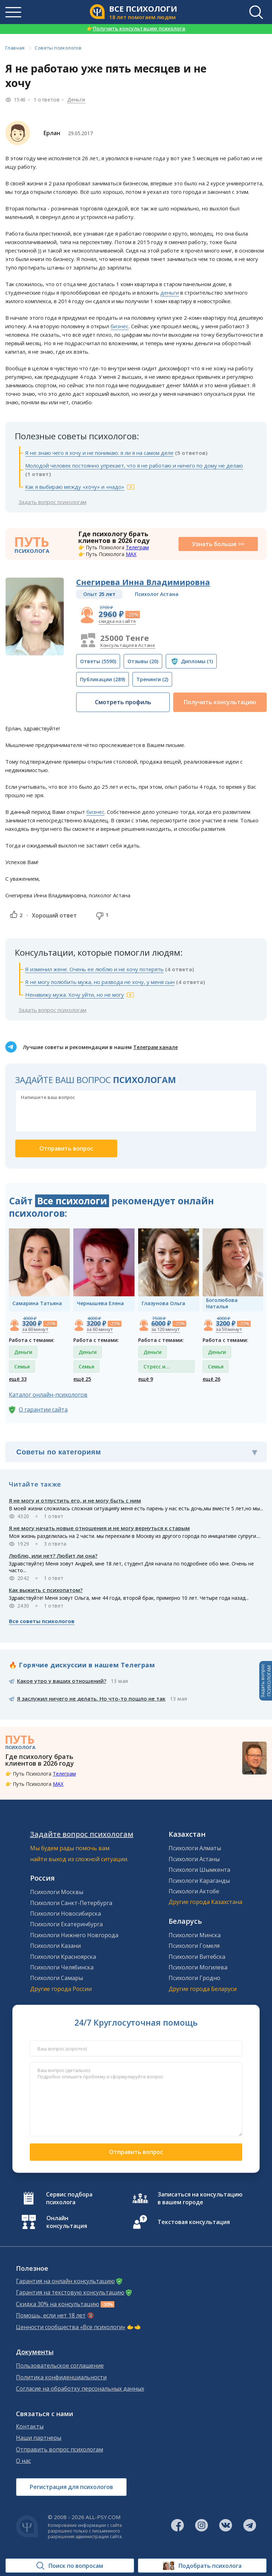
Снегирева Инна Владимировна (143, 582)
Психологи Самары (56, 1978)
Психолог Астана (156, 594)
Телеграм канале (155, 1047)
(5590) (98, 661)
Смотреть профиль (123, 702)
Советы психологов (58, 48)
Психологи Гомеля (194, 1946)
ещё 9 (145, 1379)
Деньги (76, 99)
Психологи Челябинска (62, 1967)
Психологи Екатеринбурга (66, 1924)
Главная (15, 48)
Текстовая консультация (194, 2222)
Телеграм (137, 547)
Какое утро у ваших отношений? (61, 1680)
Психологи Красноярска (63, 1957)
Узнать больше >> (218, 544)
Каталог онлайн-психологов (48, 1395)
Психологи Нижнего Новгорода (74, 1935)
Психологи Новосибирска (65, 1913)
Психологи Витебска (197, 1957)
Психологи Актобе (194, 1891)
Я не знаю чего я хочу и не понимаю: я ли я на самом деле (99, 452)
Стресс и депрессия (156, 1368)
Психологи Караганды (199, 1881)
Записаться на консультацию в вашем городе (200, 2198)
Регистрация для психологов (71, 2487)
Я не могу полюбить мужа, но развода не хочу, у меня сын (100, 981)
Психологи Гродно (194, 1978)
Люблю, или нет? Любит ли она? (53, 1555)
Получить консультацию (220, 702)
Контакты (30, 2426)
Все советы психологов (41, 1621)
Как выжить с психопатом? (46, 1589)
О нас (23, 2461)
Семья (22, 1366)
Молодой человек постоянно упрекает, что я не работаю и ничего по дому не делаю (134, 465)
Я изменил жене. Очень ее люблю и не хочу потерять (94, 969)
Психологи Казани (55, 1946)
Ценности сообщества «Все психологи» (70, 2327)
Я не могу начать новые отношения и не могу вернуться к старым (99, 1528)
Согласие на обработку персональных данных (80, 2388)
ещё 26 (211, 1379)
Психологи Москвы (56, 1892)
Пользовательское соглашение (60, 2365)
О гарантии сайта (43, 1409)
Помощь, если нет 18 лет (51, 2315)
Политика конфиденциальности (61, 2377)
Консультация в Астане (127, 645)
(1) (197, 661)
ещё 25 (82, 1379)
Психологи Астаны (194, 1859)
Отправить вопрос (136, 2152)
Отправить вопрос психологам (59, 2449)
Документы (34, 2352)
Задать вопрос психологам (52, 501)
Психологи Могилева (198, 1967)
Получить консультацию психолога (136, 28)
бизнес (119, 326)
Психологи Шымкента (199, 1870)
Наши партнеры (38, 2438)
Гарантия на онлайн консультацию (65, 2281)
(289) (102, 679)
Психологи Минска (195, 1935)
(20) (143, 661)
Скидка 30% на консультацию (57, 2304)
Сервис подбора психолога (69, 2198)
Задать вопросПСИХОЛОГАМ (265, 1681)
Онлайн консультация (66, 2222)
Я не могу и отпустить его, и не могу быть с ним (75, 1500)
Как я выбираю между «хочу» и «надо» (74, 486)
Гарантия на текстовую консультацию (70, 2292)
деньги (169, 292)
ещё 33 (18, 1379)
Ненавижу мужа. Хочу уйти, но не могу (74, 994)
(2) (152, 679)
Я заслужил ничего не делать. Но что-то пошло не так (91, 1698)
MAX (131, 554)
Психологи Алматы (195, 1848)
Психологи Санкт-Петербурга (71, 1903)
